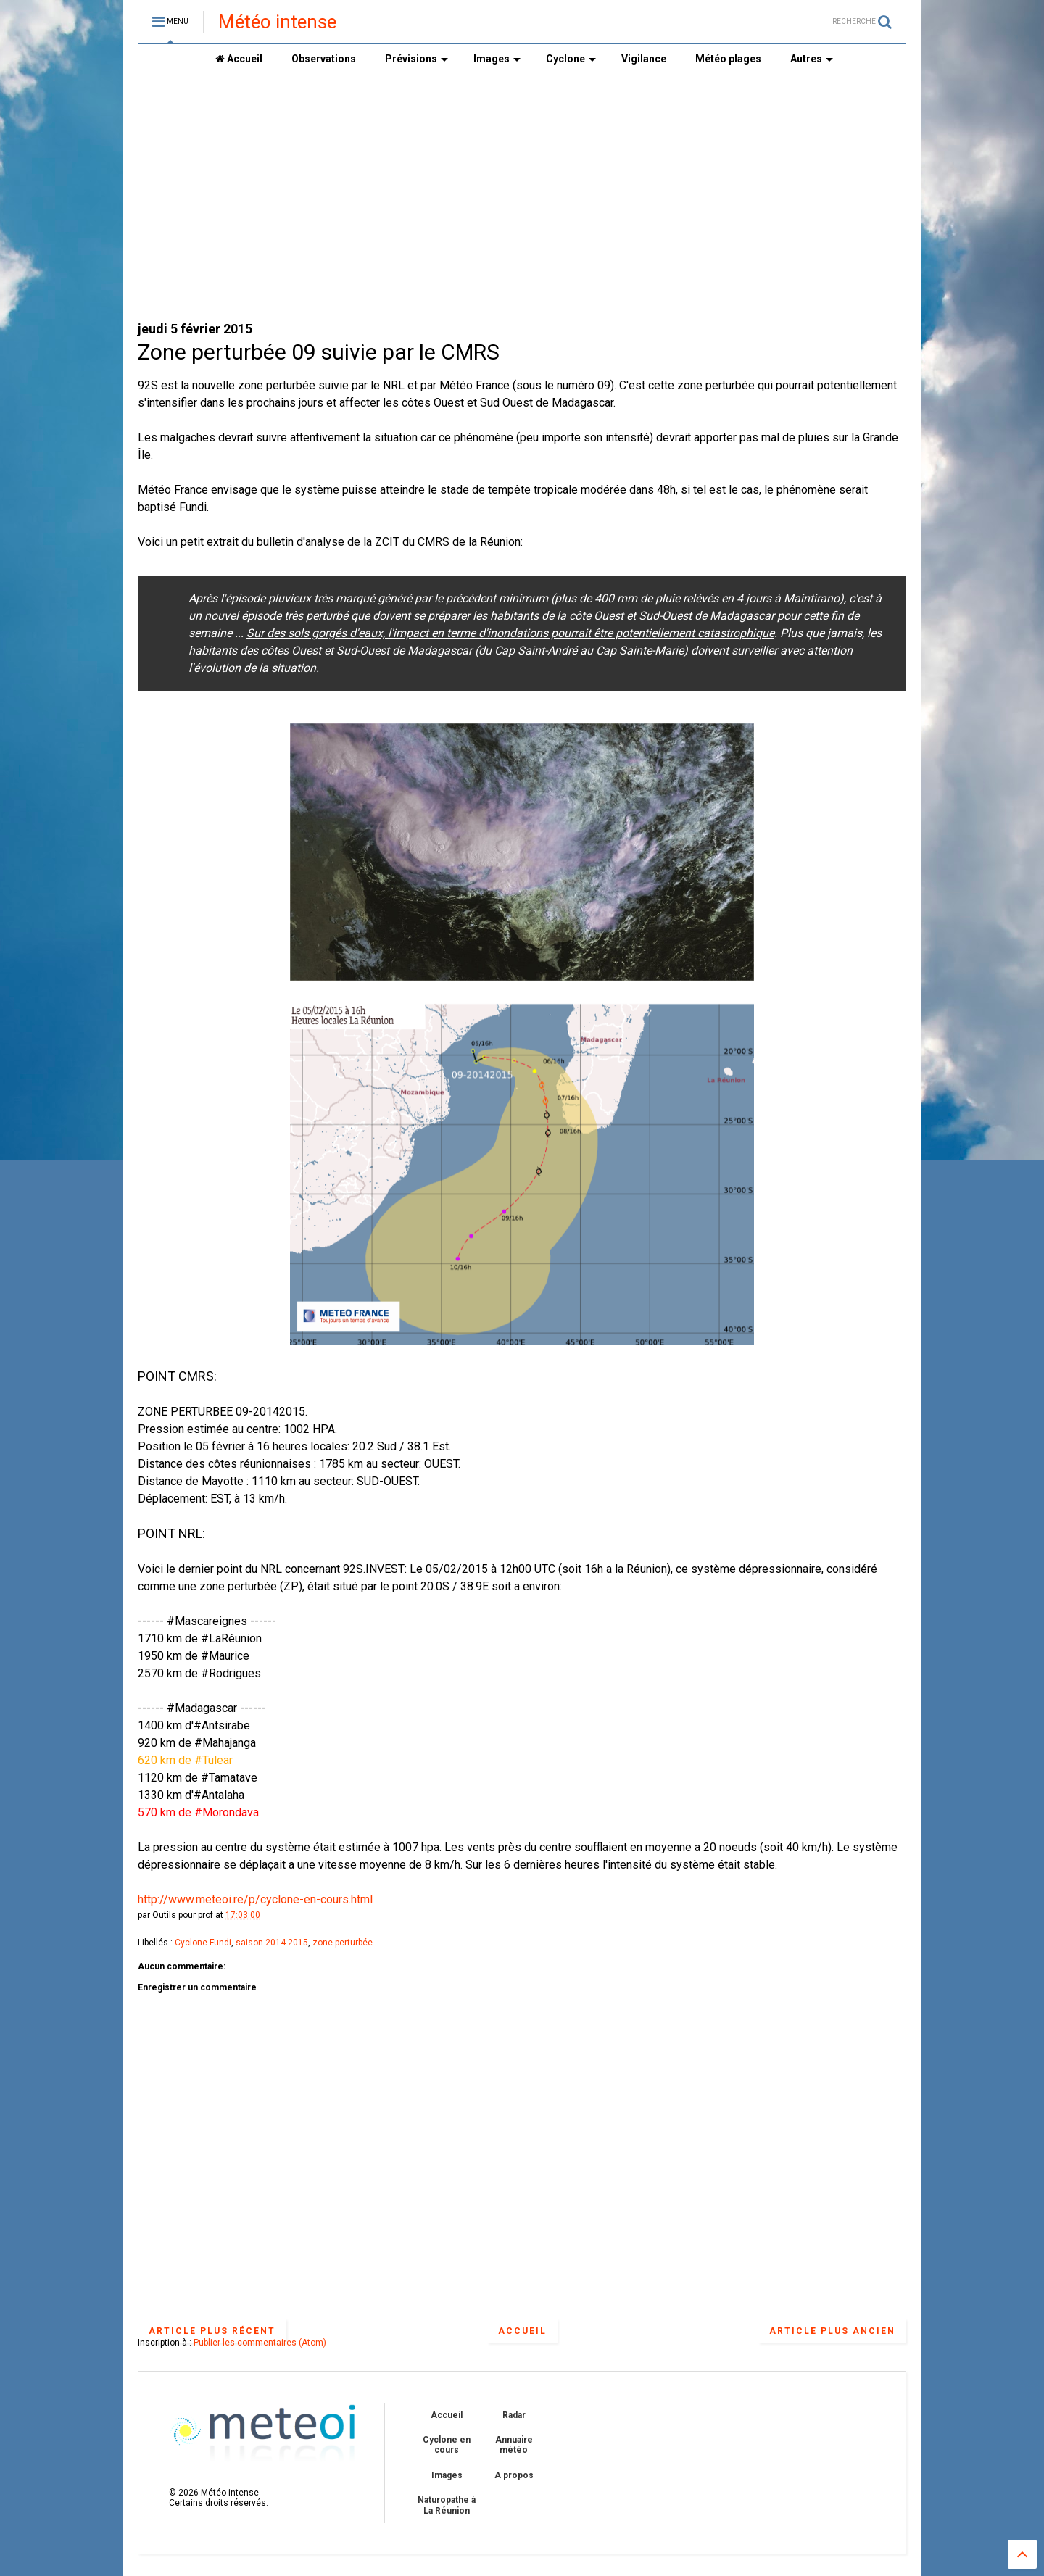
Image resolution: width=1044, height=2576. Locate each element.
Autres (811, 59)
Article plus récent (212, 2331)
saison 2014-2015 (272, 1942)
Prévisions (416, 59)
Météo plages (728, 59)
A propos (514, 2475)
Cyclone (571, 59)
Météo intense (277, 22)
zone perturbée (342, 1942)
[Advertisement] (522, 196)
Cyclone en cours (447, 2445)
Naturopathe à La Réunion (447, 2505)
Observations (323, 59)
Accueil (238, 59)
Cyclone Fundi (203, 1942)
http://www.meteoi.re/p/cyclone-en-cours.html (255, 1899)
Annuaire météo (514, 2445)
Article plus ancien (832, 2331)
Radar (514, 2415)
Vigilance (643, 59)
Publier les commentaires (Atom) (260, 2343)
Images (497, 59)
